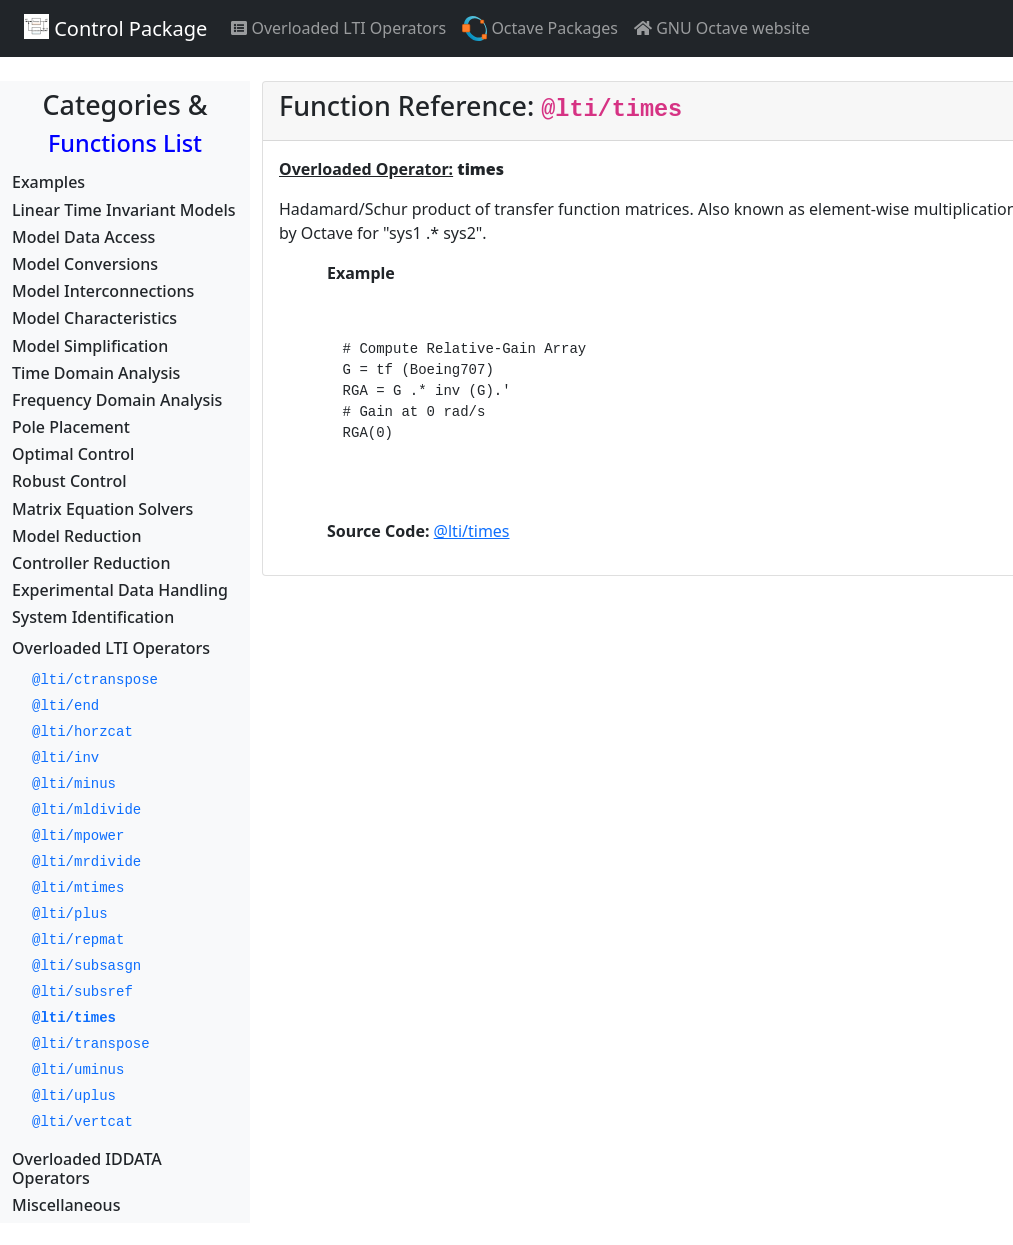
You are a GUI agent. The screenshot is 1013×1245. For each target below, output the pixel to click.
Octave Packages (540, 28)
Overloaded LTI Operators (338, 28)
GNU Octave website (722, 28)
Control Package (115, 28)
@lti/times (472, 531)
